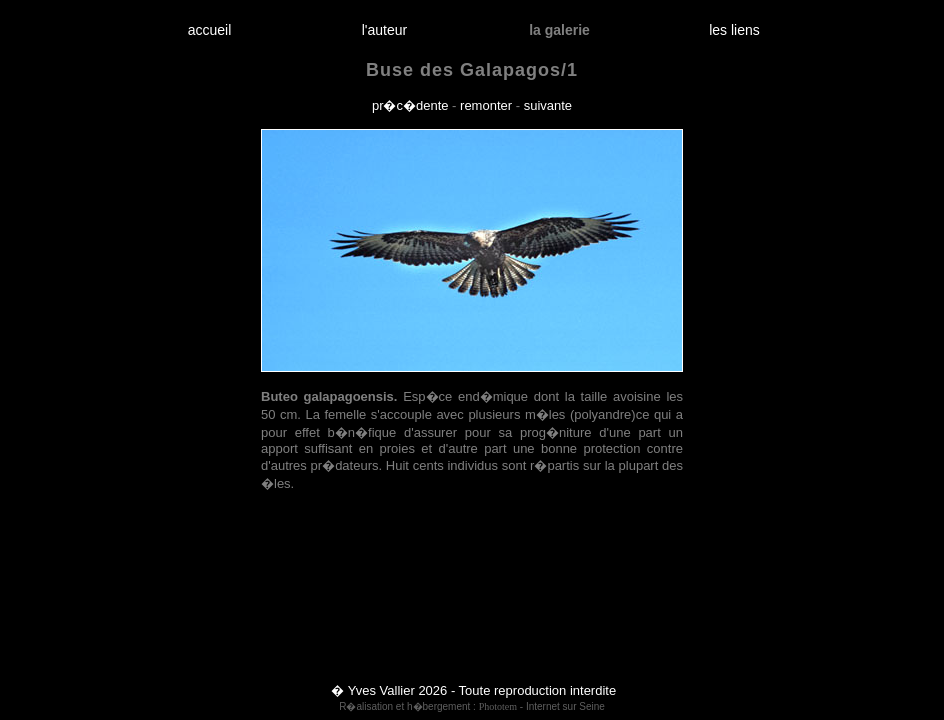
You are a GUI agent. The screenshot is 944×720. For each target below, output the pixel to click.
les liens (735, 30)
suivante (548, 105)
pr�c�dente (410, 105)
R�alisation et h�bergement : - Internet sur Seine (472, 706)
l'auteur (384, 30)
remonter (486, 105)
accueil (209, 30)
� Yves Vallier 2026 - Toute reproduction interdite (473, 690)
